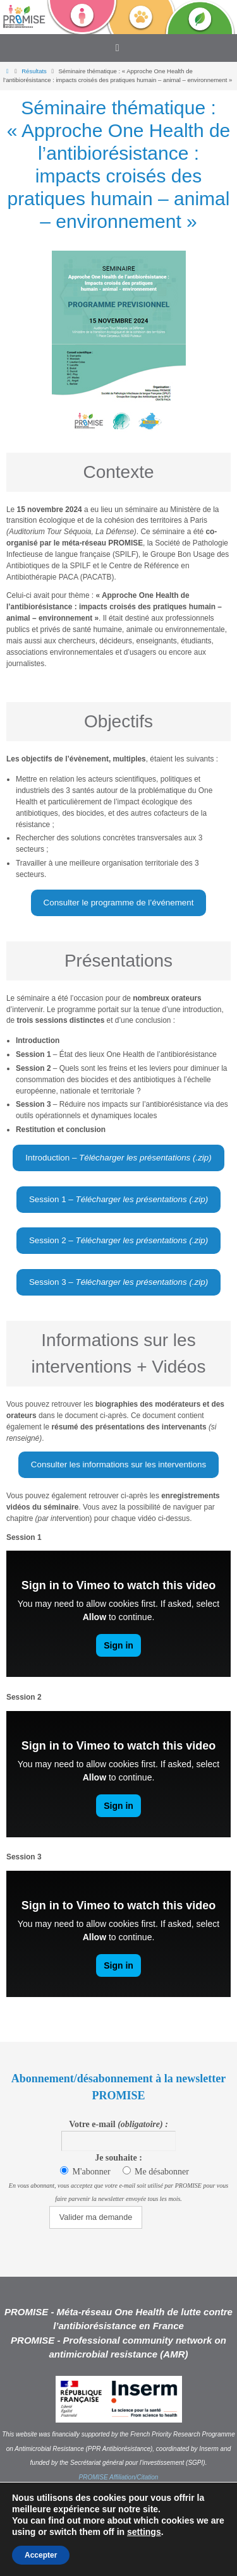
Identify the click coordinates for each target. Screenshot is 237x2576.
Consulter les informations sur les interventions (118, 1464)
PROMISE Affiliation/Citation (119, 2477)
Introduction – (118, 1157)
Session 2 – (118, 1240)
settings (144, 2532)
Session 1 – (118, 1199)
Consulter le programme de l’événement (119, 902)
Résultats (34, 71)
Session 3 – (118, 1282)
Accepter (41, 2555)
